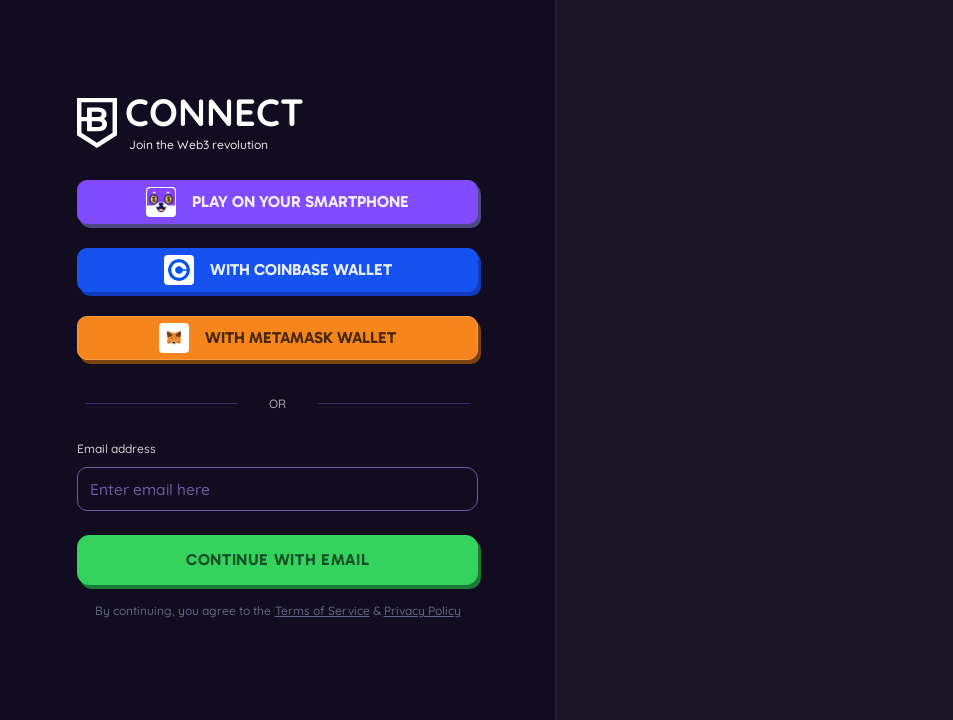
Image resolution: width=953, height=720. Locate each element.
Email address (124, 448)
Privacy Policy (422, 610)
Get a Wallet (773, 492)
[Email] (285, 489)
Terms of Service (322, 610)
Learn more (773, 527)
